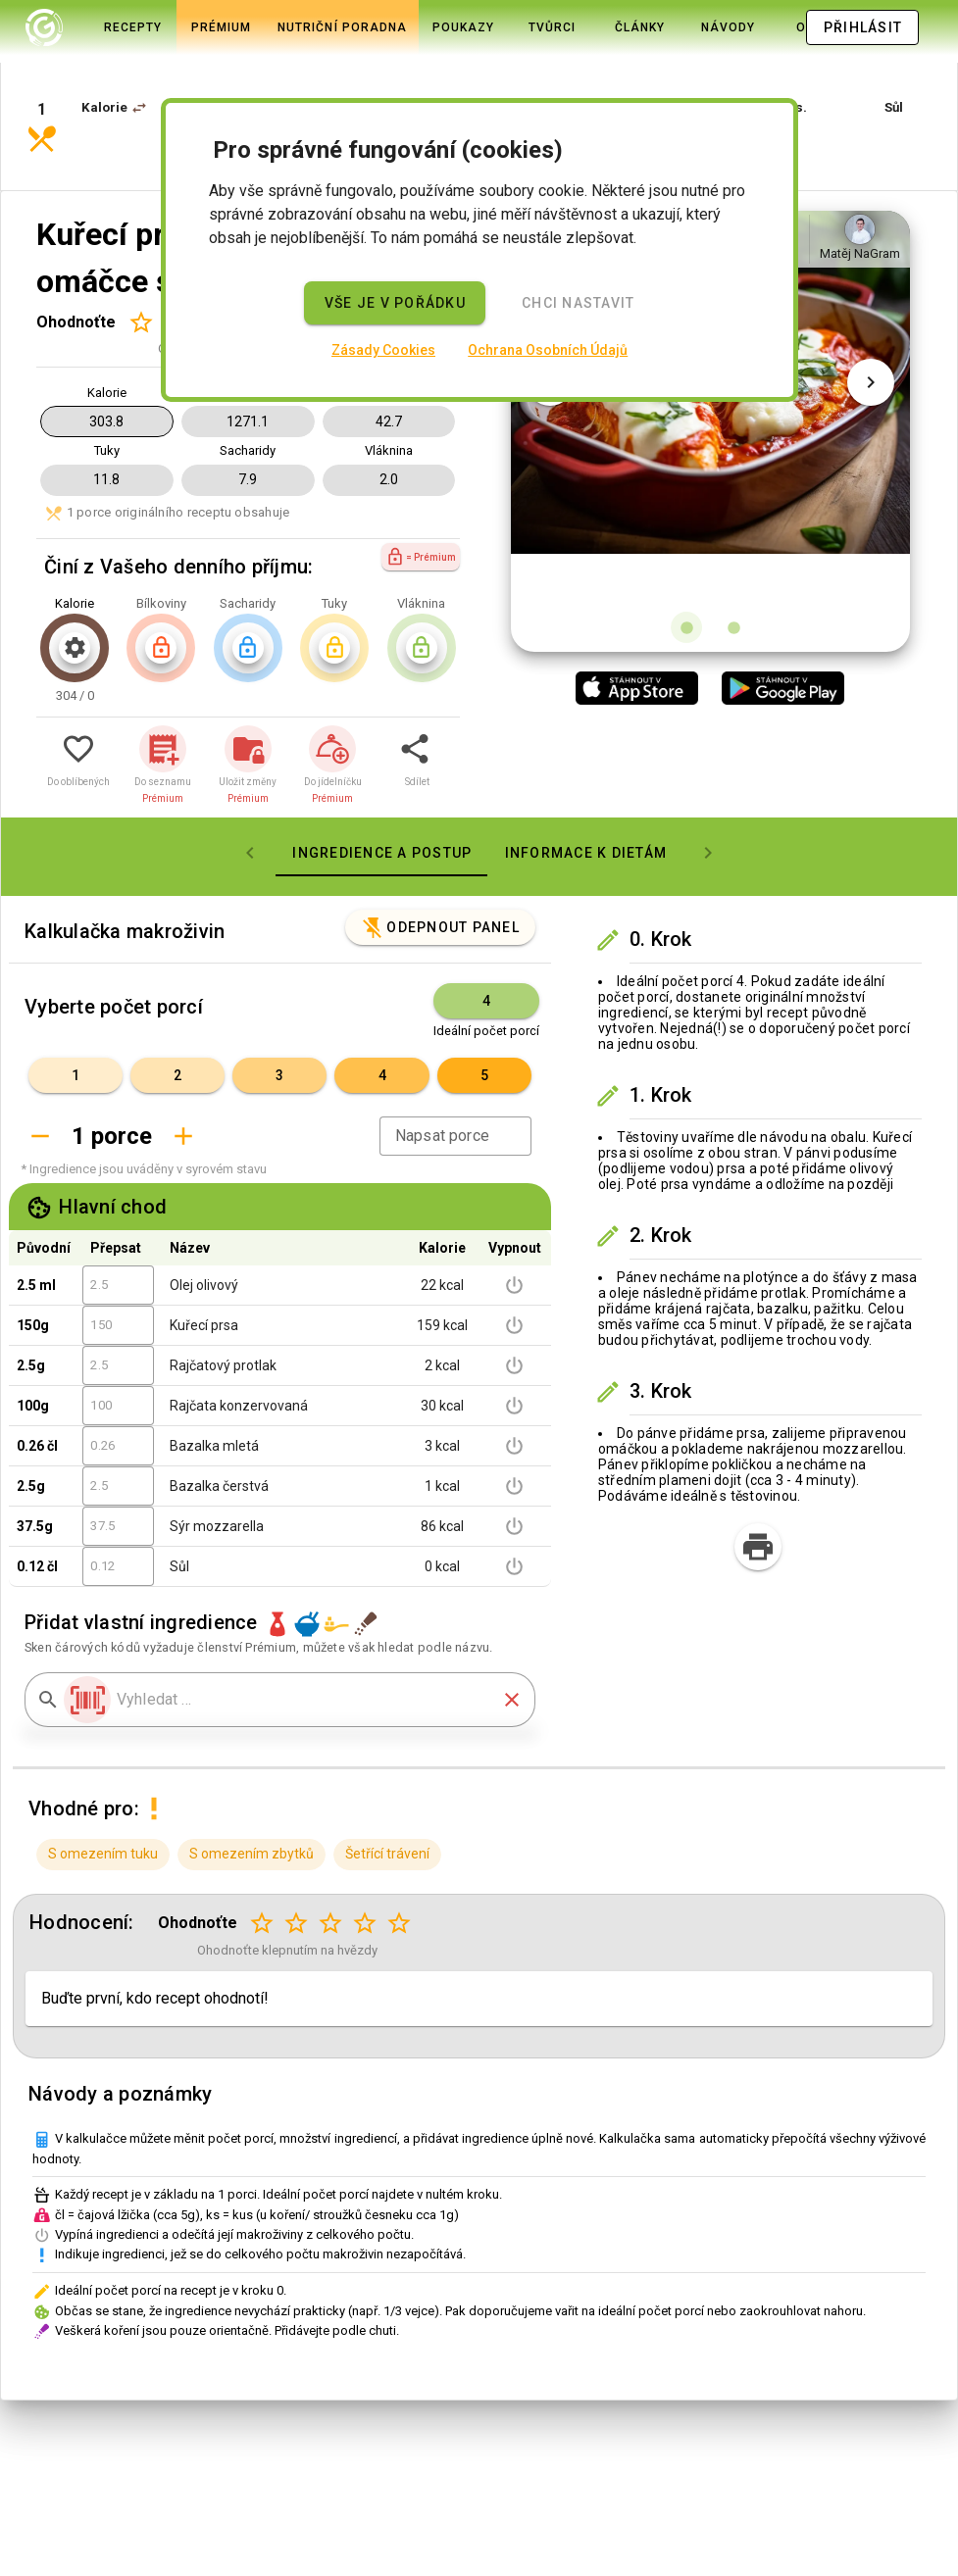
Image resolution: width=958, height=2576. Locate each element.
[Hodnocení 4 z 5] (365, 1857)
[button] (139, 70)
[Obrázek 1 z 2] (686, 560)
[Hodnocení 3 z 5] (331, 1857)
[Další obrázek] (870, 364)
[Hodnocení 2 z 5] (296, 1857)
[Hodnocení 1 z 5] (141, 255)
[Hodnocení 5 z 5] (399, 1857)
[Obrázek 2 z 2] (733, 560)
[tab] (95, 27)
